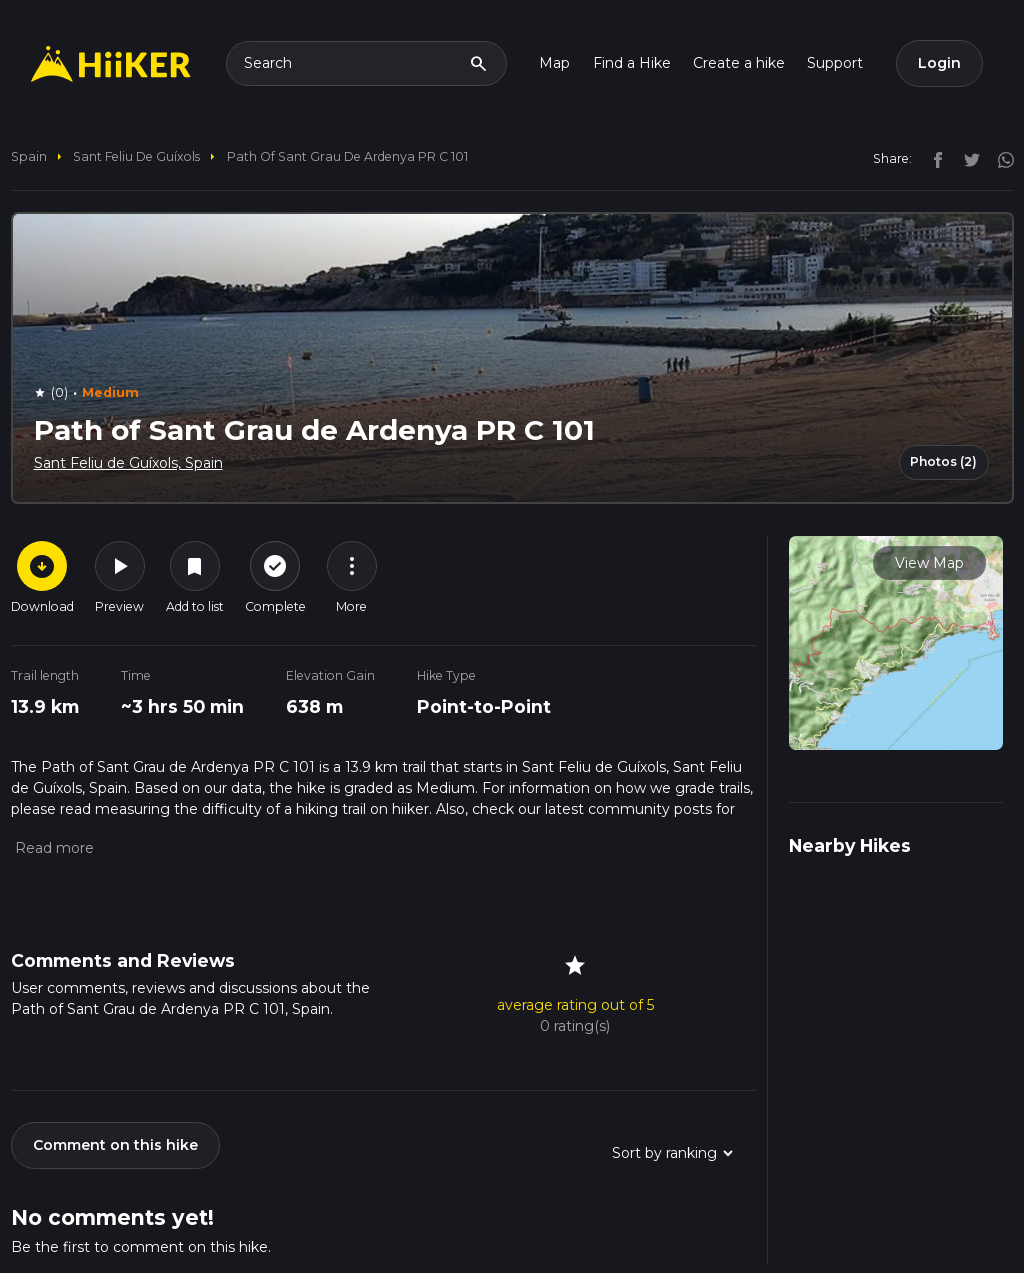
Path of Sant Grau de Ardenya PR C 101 (347, 156)
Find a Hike (632, 63)
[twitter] (967, 158)
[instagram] (999, 158)
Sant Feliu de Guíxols (136, 156)
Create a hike (739, 63)
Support (835, 63)
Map (554, 63)
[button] (52, 848)
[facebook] (933, 158)
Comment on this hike (115, 1145)
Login (939, 63)
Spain (29, 156)
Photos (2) (943, 461)
